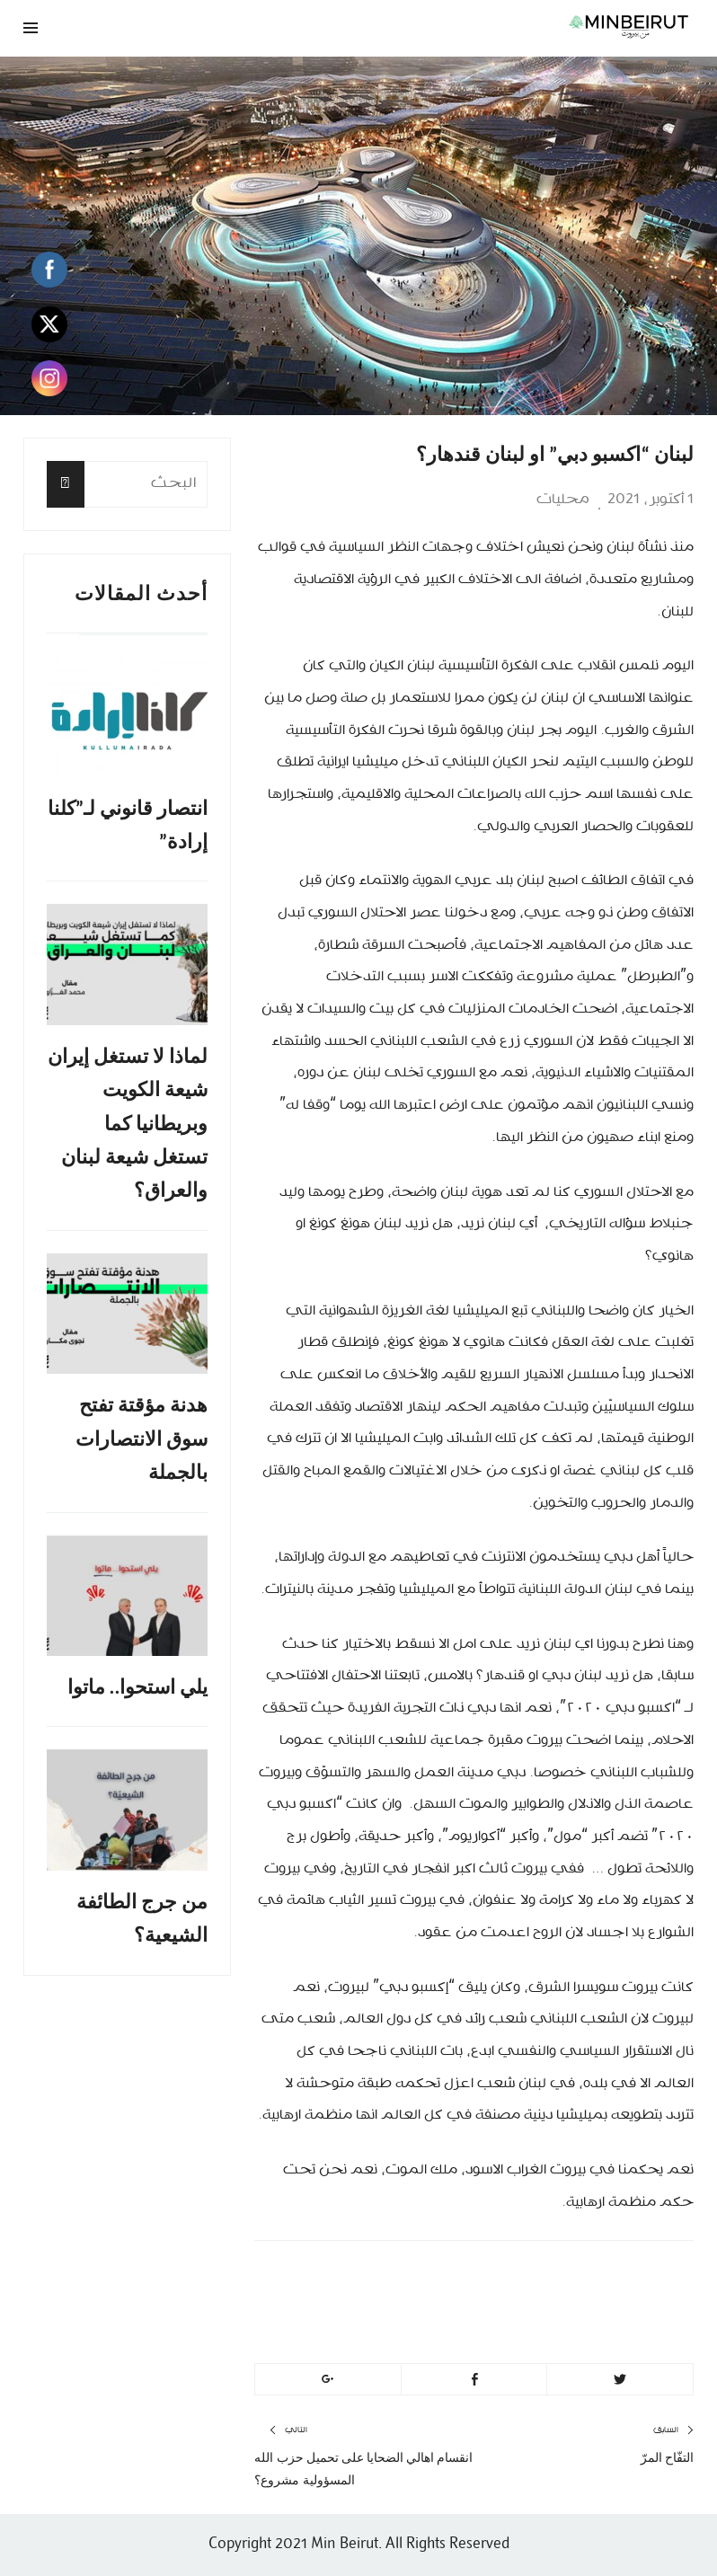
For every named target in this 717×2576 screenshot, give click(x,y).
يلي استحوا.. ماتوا (137, 1687)
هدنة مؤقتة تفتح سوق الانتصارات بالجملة (141, 1438)
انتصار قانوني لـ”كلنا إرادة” (128, 825)
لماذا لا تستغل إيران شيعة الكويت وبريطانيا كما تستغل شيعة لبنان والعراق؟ (128, 1123)
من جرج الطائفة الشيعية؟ (142, 1918)
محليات (562, 499)
